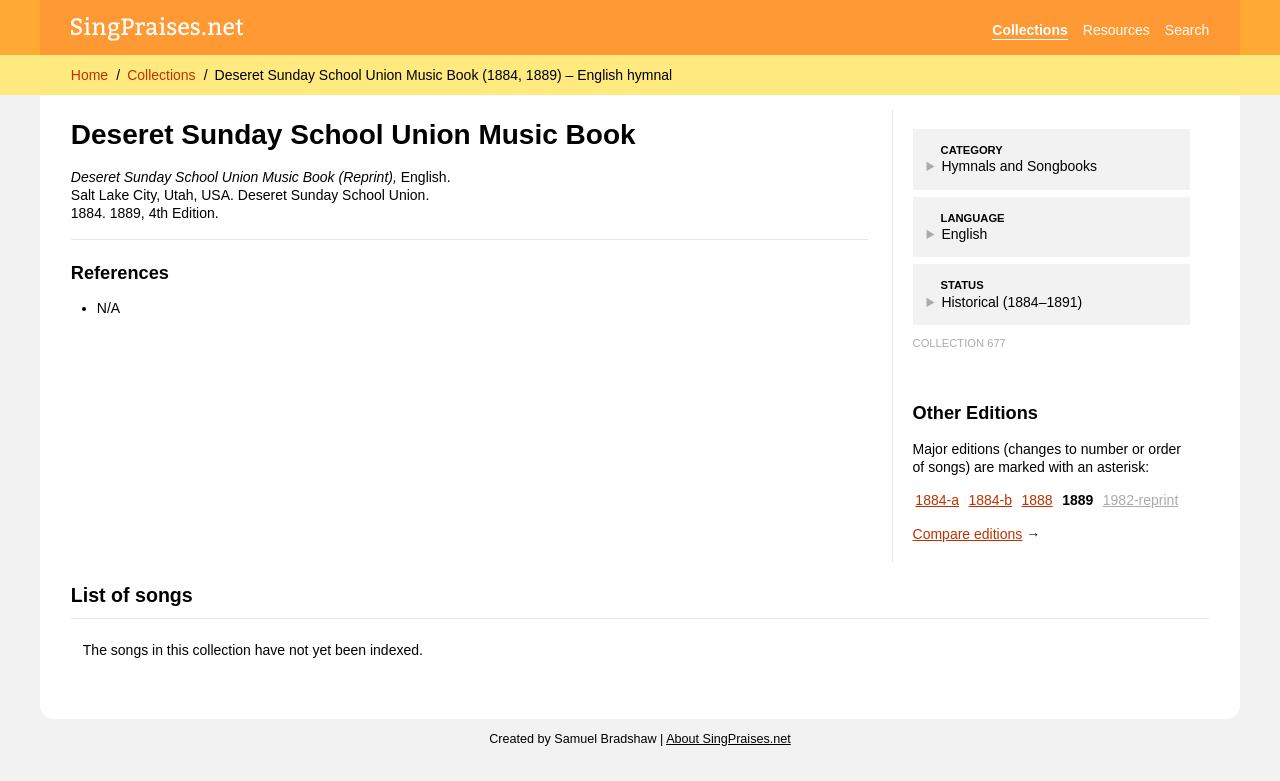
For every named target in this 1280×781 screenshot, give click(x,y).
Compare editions (968, 534)
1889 (1077, 500)
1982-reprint (1141, 500)
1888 (1037, 500)
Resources (1116, 30)
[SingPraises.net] (157, 30)
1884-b (990, 500)
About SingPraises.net (728, 739)
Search (1187, 30)
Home (89, 75)
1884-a (937, 500)
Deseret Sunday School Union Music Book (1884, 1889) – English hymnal (444, 75)
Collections (1029, 30)
